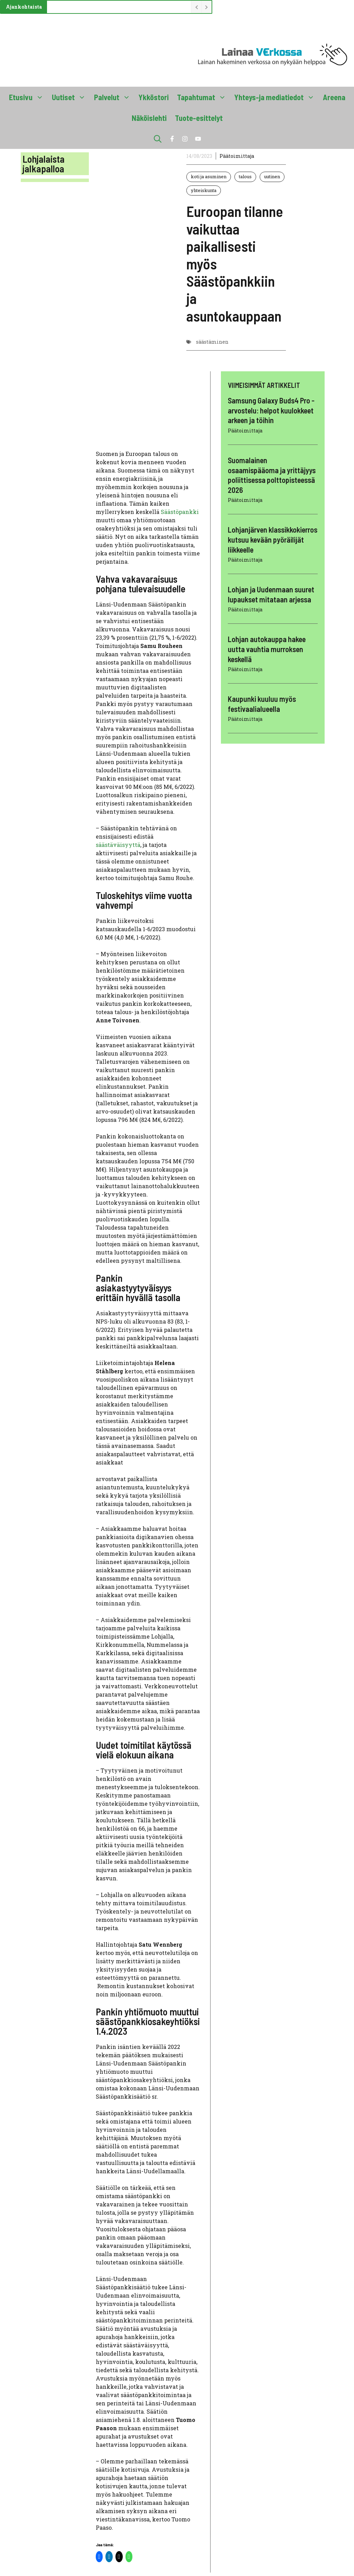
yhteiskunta (203, 190)
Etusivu (28, 97)
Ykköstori (154, 97)
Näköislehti (149, 117)
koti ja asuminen (208, 176)
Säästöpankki (180, 511)
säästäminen (212, 341)
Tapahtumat (203, 97)
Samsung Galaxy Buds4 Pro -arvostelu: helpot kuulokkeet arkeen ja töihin (271, 410)
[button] (158, 138)
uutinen (272, 176)
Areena (334, 97)
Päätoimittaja (237, 156)
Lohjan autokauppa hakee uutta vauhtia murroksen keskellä (267, 649)
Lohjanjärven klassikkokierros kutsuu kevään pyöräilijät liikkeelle (272, 539)
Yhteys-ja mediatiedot (276, 97)
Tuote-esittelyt (199, 117)
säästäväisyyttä (118, 844)
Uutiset (71, 97)
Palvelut (114, 97)
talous (245, 176)
